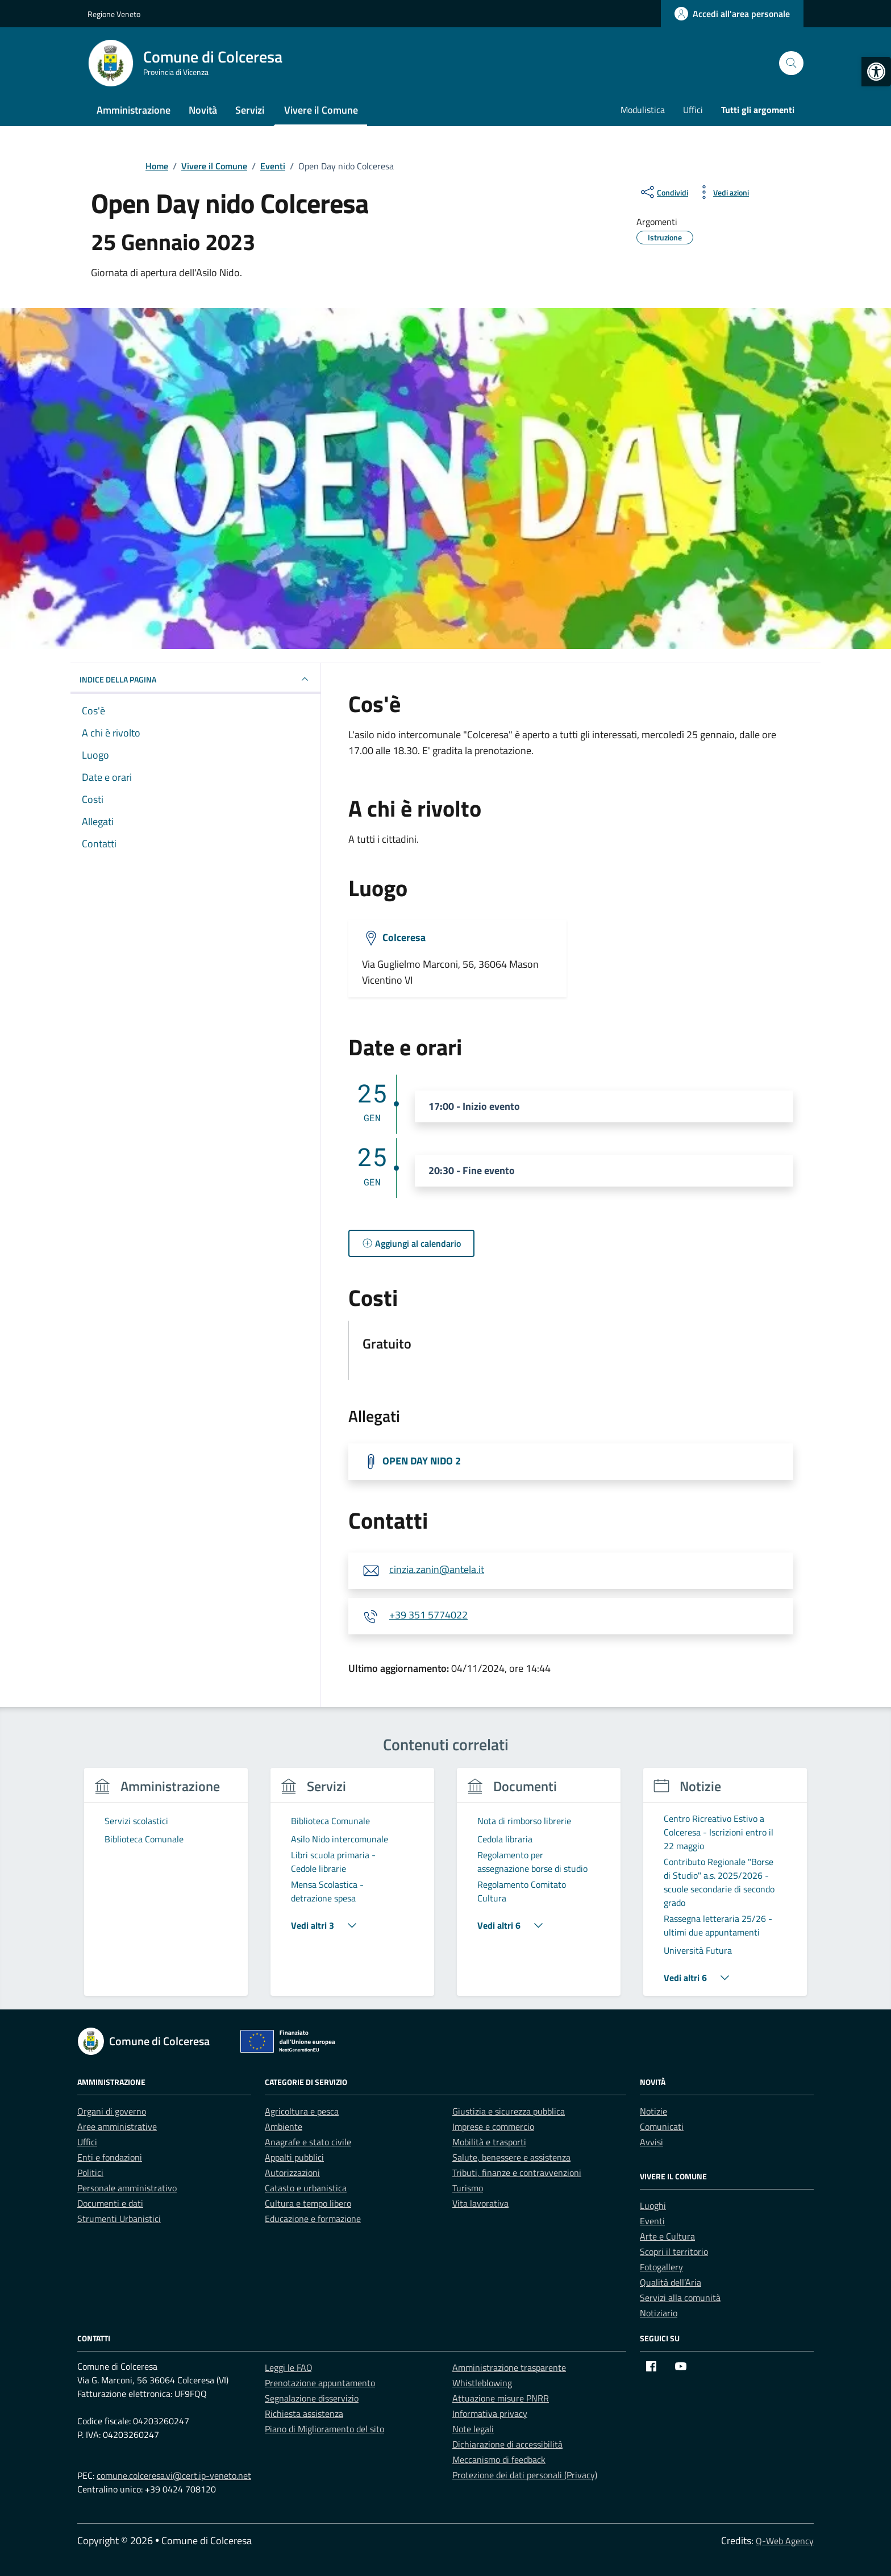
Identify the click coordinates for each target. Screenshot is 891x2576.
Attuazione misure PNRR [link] (500, 2398)
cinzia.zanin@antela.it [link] (436, 1569)
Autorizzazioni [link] (292, 2172)
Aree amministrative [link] (117, 2126)
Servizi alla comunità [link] (680, 2297)
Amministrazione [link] (133, 110)
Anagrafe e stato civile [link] (308, 2142)
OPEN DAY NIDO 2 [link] (421, 1460)
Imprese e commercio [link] (493, 2126)
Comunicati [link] (662, 2126)
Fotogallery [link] (661, 2267)
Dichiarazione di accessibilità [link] (507, 2444)
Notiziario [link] (658, 2313)
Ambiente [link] (283, 2126)
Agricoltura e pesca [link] (302, 2111)
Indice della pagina (195, 679)
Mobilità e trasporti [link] (489, 2142)
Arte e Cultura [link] (667, 2236)
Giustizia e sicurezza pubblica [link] (508, 2111)
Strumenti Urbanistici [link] (119, 2218)
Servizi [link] (249, 110)
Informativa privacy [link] (489, 2413)
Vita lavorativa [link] (480, 2203)
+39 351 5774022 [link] (428, 1614)
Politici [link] (90, 2172)
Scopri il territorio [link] (674, 2251)
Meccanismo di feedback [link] (499, 2459)
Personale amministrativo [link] (127, 2188)
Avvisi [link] (651, 2142)
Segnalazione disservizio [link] (312, 2398)
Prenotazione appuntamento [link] (320, 2383)
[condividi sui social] (663, 192)
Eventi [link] (652, 2221)
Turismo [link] (467, 2188)
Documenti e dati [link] (110, 2203)
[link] (876, 71)
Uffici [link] (693, 109)
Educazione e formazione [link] (313, 2218)
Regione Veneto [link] (114, 14)
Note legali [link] (473, 2429)
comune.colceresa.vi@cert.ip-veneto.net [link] (174, 2475)
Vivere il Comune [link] (321, 110)
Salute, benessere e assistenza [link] (511, 2157)
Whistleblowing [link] (482, 2383)
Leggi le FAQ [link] (289, 2367)
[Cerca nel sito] (791, 63)
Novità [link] (203, 110)
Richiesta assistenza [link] (304, 2413)
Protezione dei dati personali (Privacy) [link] (524, 2475)
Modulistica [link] (643, 109)
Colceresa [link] (404, 937)
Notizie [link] (653, 2111)
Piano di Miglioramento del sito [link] (324, 2429)
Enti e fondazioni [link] (109, 2157)
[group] (166, 1888)
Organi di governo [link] (111, 2111)
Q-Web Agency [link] (785, 2541)
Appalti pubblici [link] (294, 2157)
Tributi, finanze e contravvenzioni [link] (516, 2172)
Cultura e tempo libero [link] (308, 2203)
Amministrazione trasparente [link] (509, 2367)
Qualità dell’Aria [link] (670, 2282)
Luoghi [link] (653, 2205)
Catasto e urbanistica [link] (306, 2188)
